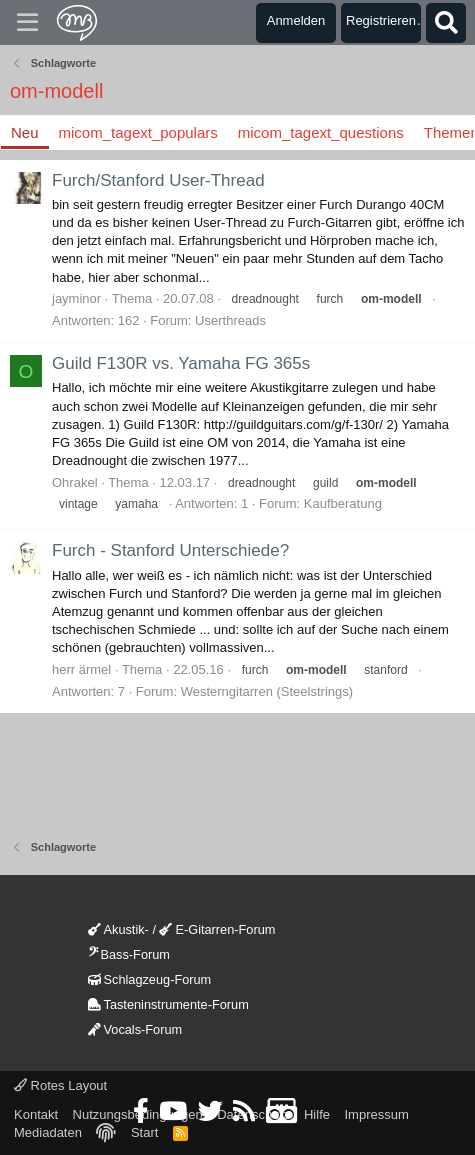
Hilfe (317, 1114)
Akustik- (118, 929)
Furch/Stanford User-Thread (158, 180)
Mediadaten (48, 1132)
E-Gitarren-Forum (217, 929)
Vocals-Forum (135, 1029)
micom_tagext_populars (138, 132)
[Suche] (446, 23)
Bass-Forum (129, 954)
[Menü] (27, 23)
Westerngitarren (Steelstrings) (267, 691)
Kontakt (36, 1114)
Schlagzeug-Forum (150, 979)
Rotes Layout (60, 1085)
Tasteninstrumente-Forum (168, 1004)
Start (144, 1132)
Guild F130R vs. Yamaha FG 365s (181, 363)
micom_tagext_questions (321, 132)
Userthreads (230, 320)
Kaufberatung (343, 503)
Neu (25, 132)
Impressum (376, 1114)
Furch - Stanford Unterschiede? (170, 550)
